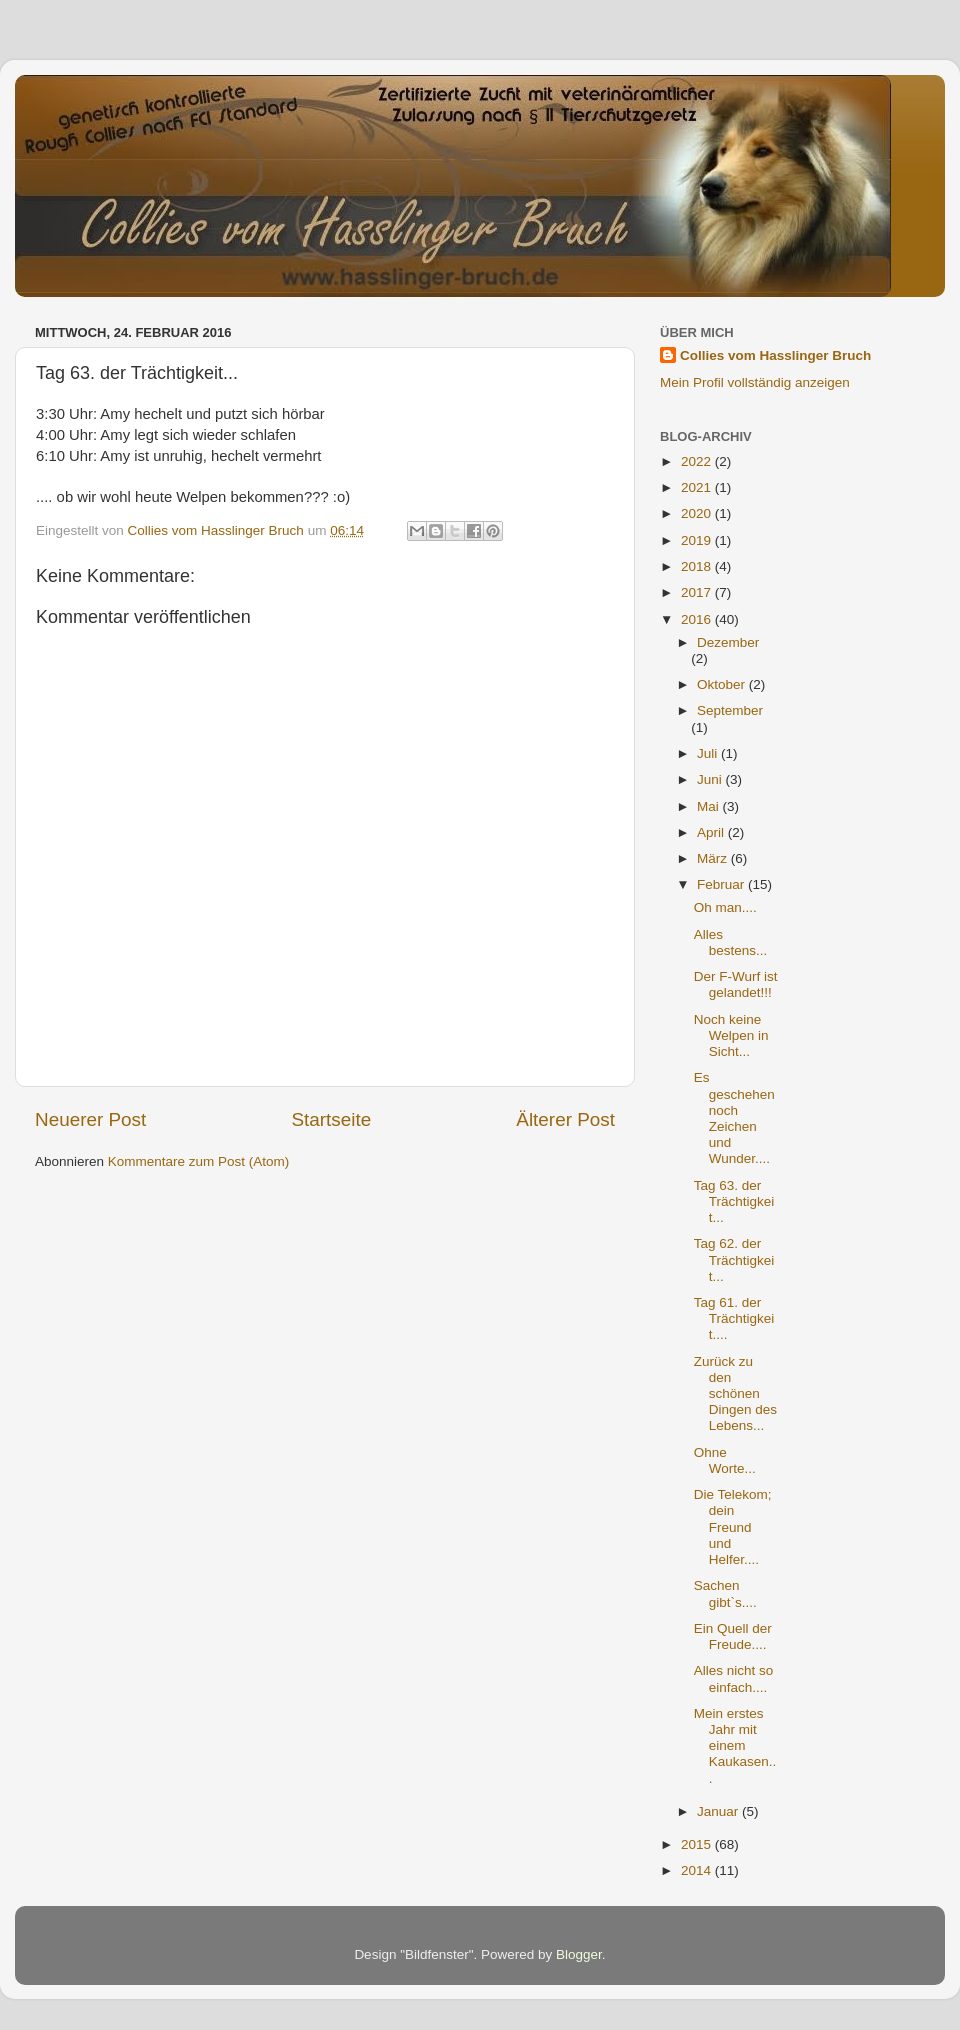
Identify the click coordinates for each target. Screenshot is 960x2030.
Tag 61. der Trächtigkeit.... (734, 1318)
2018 (698, 566)
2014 (698, 1870)
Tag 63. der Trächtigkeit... (734, 1201)
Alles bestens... (731, 942)
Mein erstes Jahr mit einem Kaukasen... (735, 1746)
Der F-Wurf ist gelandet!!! (736, 984)
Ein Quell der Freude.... (733, 1636)
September (730, 710)
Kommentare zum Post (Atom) (199, 1161)
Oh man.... (725, 907)
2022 (698, 461)
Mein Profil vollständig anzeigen (755, 382)
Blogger (579, 1954)
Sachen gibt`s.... (725, 1593)
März (714, 858)
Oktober (723, 684)
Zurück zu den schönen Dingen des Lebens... (735, 1394)
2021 (698, 487)
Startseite (331, 1119)
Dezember (728, 642)
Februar (722, 884)
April (712, 832)
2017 (698, 592)
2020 (698, 513)
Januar (719, 1811)
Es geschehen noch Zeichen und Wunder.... (734, 1118)
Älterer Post (565, 1119)
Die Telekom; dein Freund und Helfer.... (733, 1527)
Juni (711, 779)
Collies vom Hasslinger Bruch (775, 355)
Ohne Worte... (725, 1460)
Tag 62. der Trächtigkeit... (734, 1259)
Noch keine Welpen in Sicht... (731, 1035)
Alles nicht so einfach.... (734, 1678)
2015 (698, 1844)
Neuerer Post (90, 1119)
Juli (709, 753)
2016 (698, 619)
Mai (710, 806)
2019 (698, 540)
